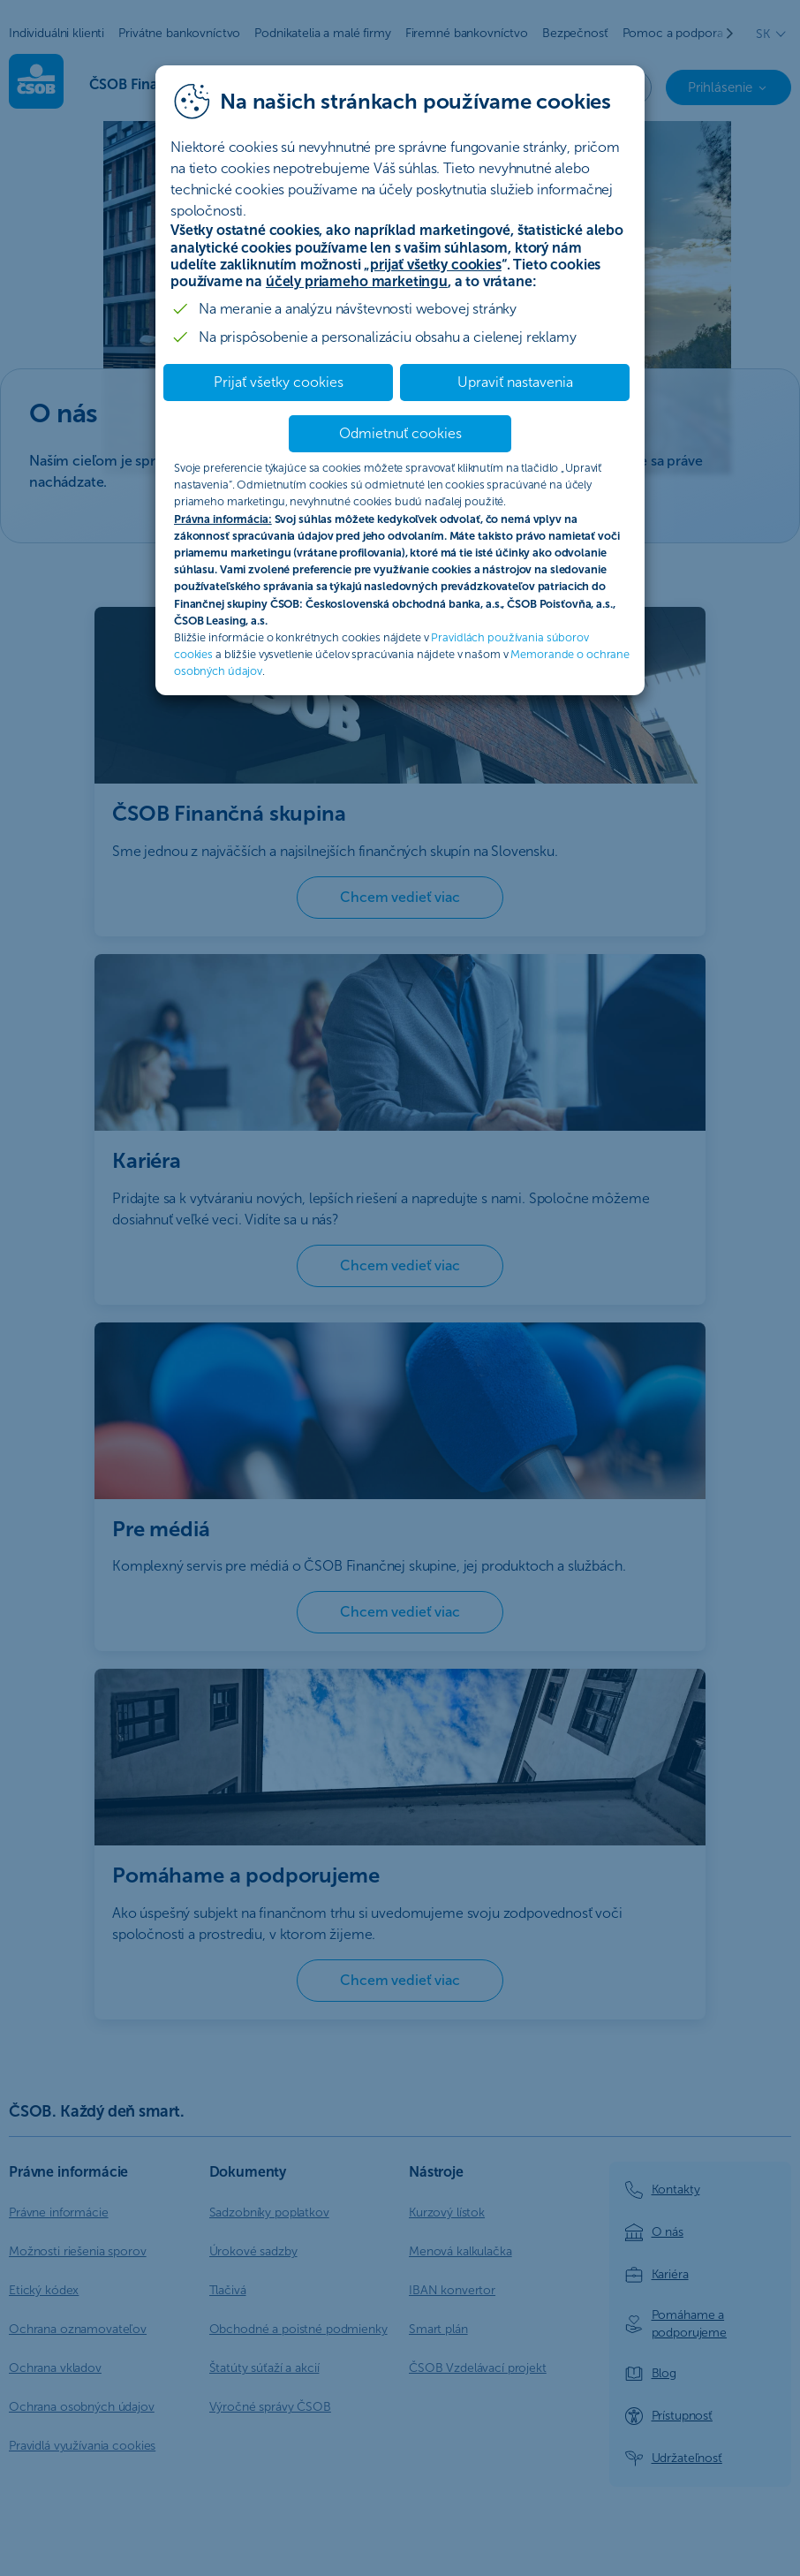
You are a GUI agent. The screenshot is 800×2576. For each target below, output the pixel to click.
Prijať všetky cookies (278, 382)
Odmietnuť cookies (400, 433)
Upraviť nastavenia (515, 382)
